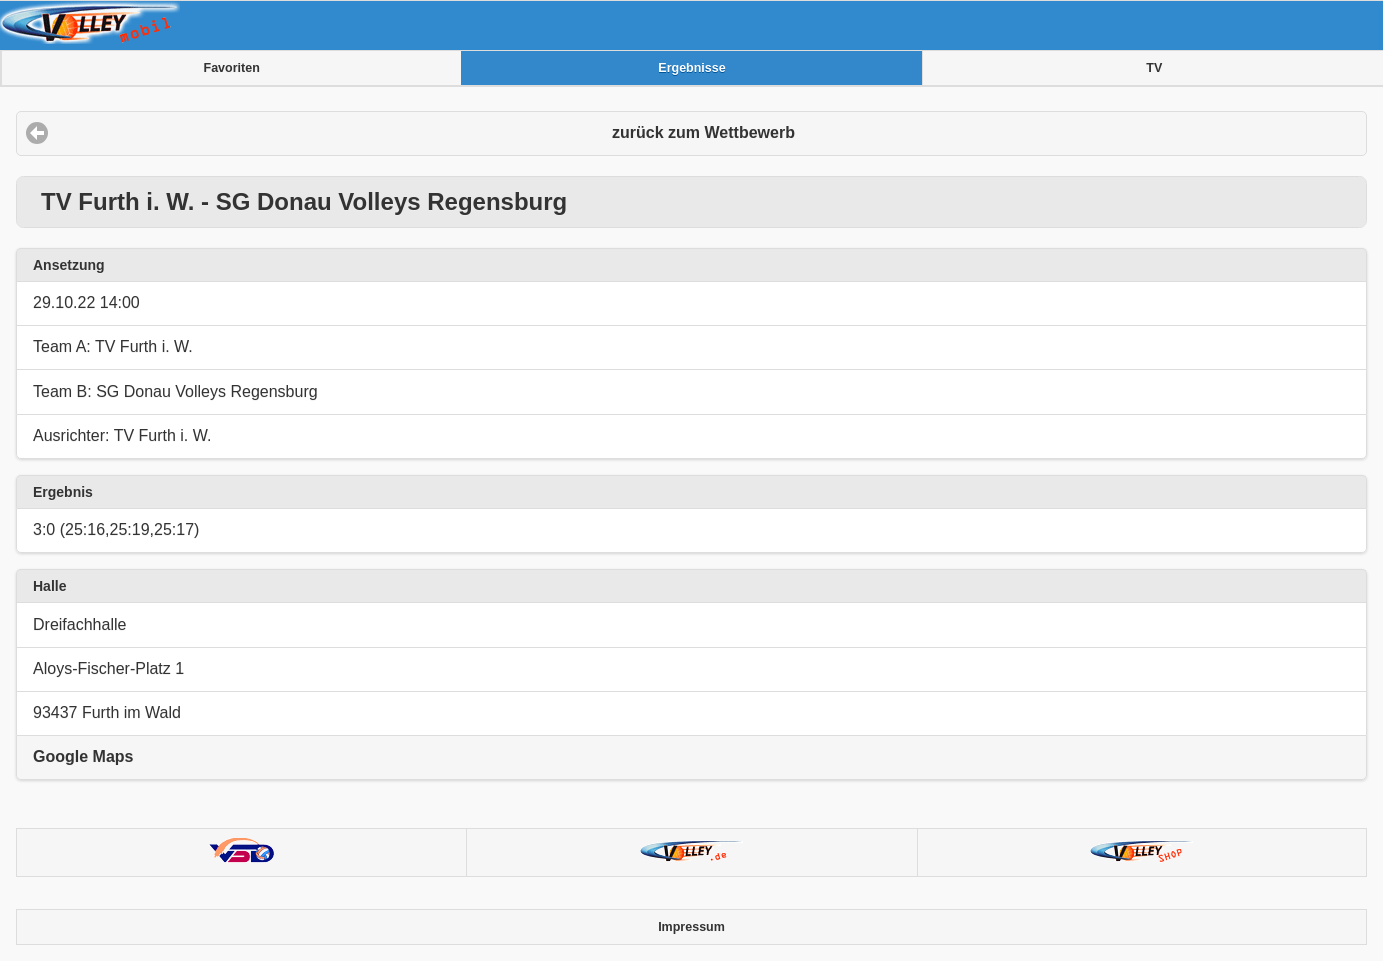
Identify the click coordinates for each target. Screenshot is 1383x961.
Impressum (691, 927)
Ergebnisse (691, 68)
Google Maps (83, 756)
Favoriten (232, 68)
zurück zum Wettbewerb (703, 132)
